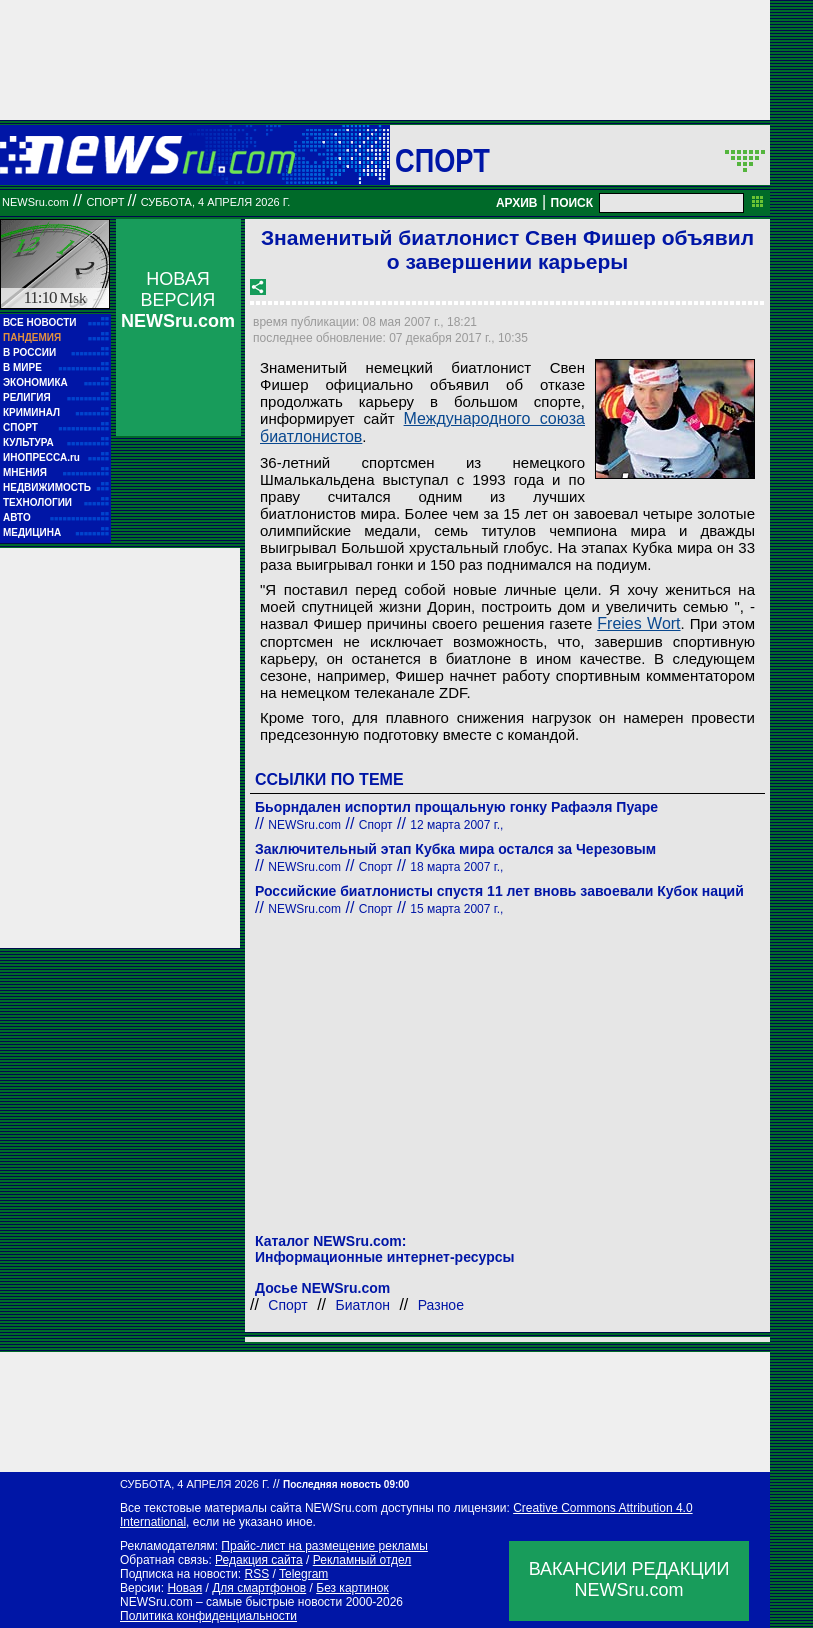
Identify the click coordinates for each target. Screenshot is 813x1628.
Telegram (303, 1574)
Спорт (442, 160)
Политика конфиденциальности (208, 1616)
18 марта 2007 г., (456, 867)
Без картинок (352, 1588)
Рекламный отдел (362, 1560)
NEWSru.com (35, 202)
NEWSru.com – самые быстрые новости (231, 1602)
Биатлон (363, 1305)
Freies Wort (638, 623)
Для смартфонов (259, 1588)
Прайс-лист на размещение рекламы (324, 1546)
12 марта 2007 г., (456, 825)
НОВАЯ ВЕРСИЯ (178, 300)
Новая (184, 1588)
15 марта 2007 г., (456, 909)
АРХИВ (517, 203)
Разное (441, 1305)
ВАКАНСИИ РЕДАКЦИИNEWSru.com (629, 1579)
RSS (256, 1574)
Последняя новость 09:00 (346, 1484)
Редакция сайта (259, 1560)
